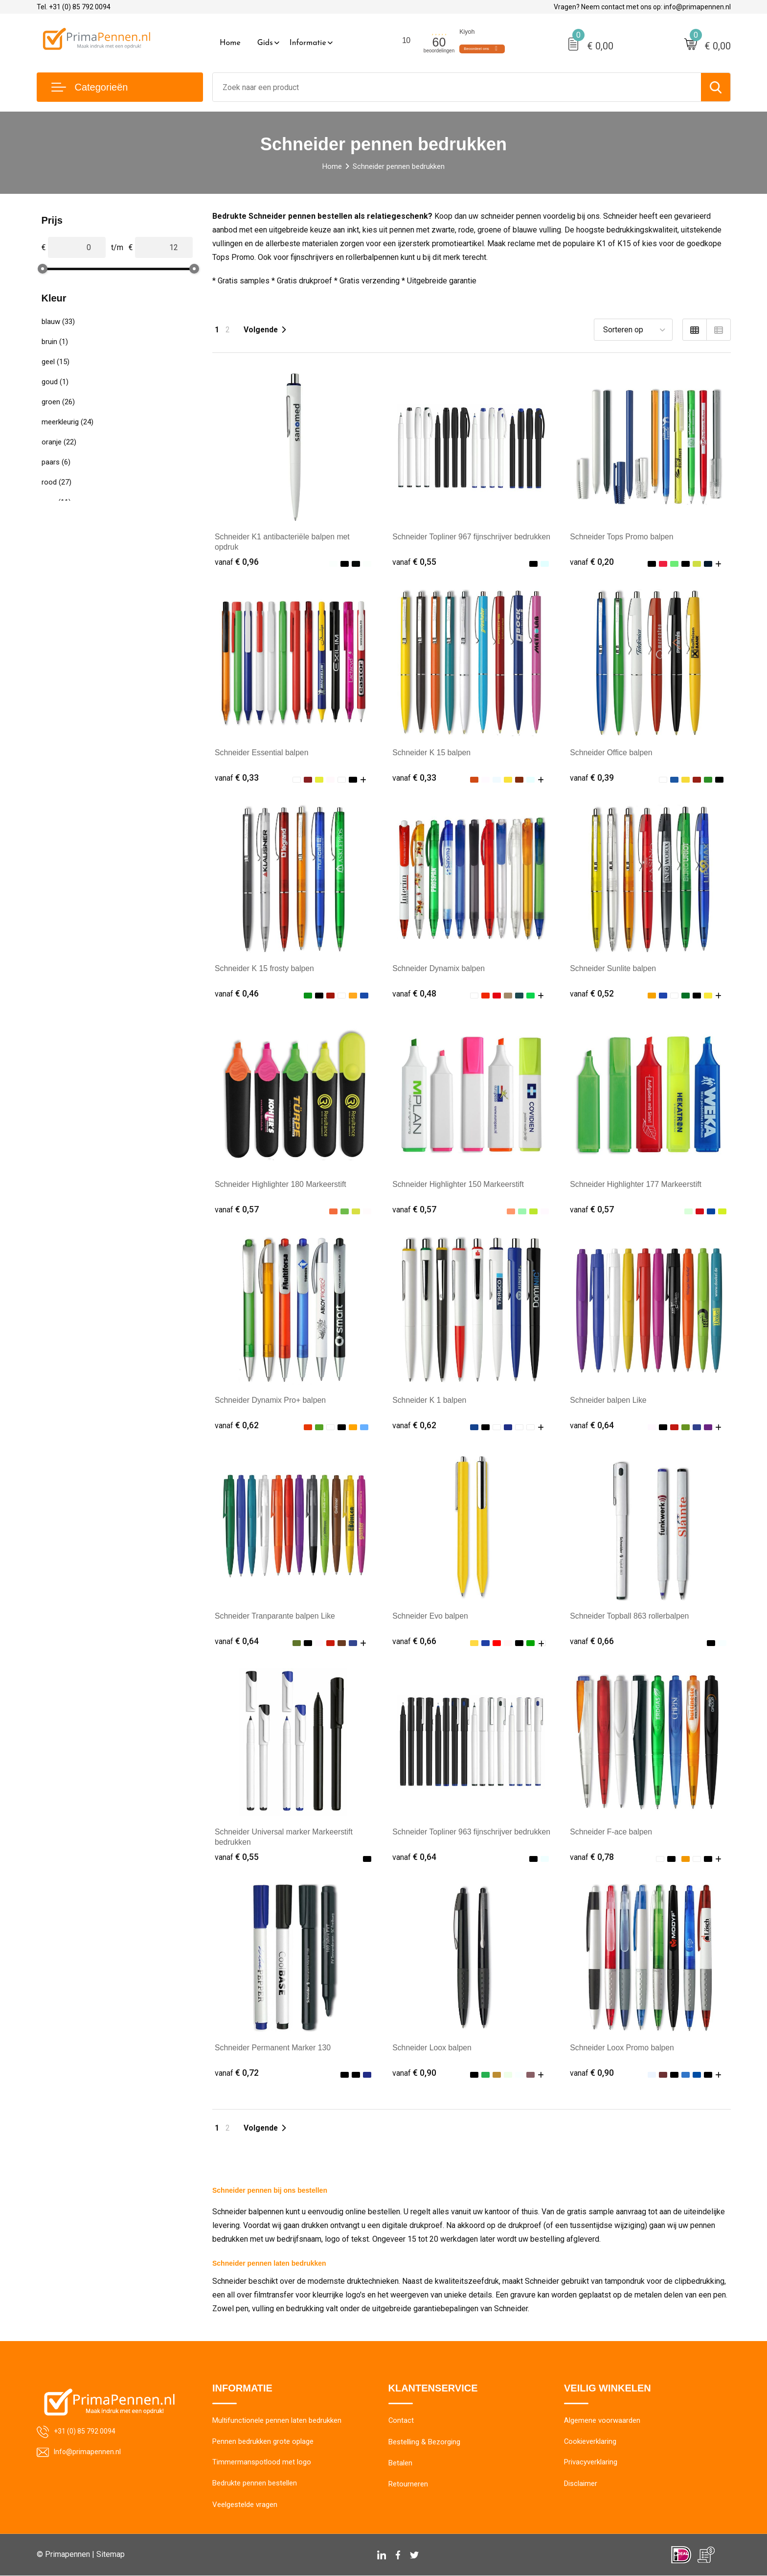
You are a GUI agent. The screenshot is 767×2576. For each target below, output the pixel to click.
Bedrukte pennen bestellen (254, 2484)
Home (230, 43)
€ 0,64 (592, 1425)
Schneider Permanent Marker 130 (273, 2047)
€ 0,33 (237, 777)
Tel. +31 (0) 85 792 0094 (74, 7)
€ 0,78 (592, 1857)
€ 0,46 (237, 993)
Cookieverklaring (590, 2441)
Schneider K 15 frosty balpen (265, 968)
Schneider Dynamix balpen (439, 968)
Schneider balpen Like (608, 1400)
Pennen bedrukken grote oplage (263, 2441)
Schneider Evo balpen (430, 1616)
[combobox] (457, 87)
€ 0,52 (592, 993)
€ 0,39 (592, 777)
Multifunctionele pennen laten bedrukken (276, 2420)
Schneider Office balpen (611, 752)
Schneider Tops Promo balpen (622, 537)
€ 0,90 (414, 2072)
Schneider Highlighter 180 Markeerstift (281, 1184)
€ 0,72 (237, 2072)
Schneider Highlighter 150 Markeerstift (458, 1184)
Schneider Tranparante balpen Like (276, 1616)
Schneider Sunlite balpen (613, 968)
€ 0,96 (237, 562)
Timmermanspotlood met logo (261, 2463)
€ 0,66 (414, 1641)
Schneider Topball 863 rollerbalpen (630, 1616)
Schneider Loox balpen (432, 2047)
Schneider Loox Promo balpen (622, 2047)
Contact (401, 2420)
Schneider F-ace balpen (611, 1832)
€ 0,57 (237, 1209)
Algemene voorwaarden (602, 2420)
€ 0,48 (414, 993)
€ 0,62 (237, 1425)
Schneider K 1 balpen (429, 1400)
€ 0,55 (414, 562)
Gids (265, 43)
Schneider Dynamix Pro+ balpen (271, 1400)
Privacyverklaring (590, 2463)
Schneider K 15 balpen (432, 752)
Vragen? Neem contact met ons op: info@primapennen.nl (642, 7)
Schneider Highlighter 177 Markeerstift (636, 1184)
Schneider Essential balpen (262, 752)
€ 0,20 (592, 562)
